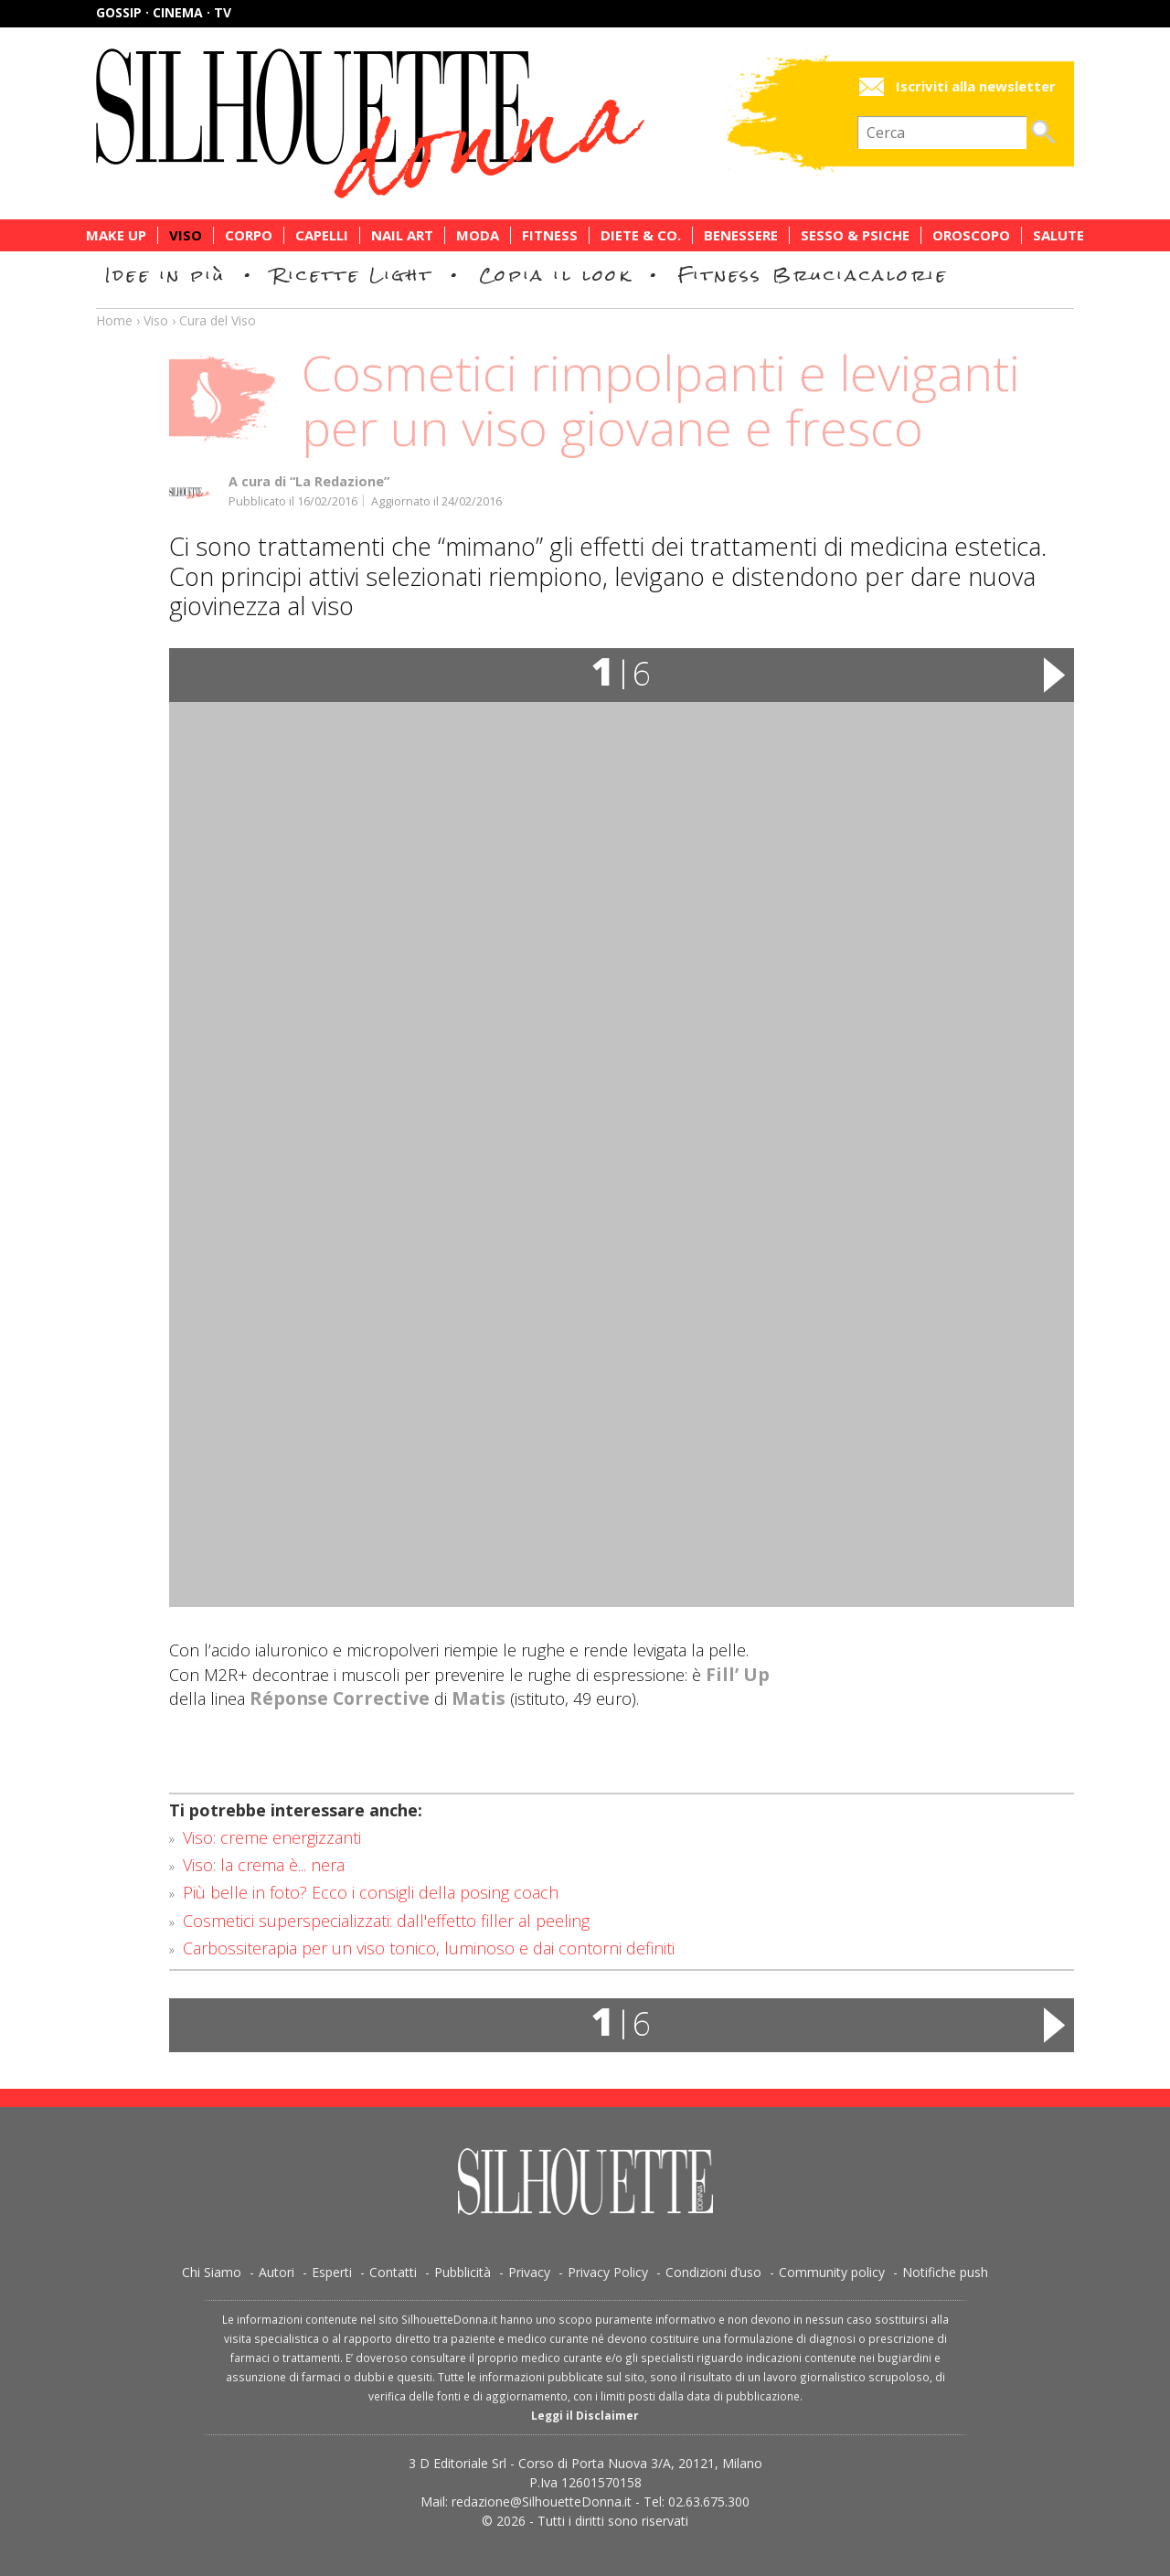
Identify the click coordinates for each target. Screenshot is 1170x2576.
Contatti (393, 2272)
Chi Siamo (211, 2272)
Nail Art (402, 235)
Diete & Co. (641, 235)
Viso (185, 235)
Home (114, 320)
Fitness (550, 235)
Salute (1058, 235)
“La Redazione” (339, 481)
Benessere (741, 235)
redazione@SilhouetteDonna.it (542, 2501)
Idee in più (165, 275)
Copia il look (555, 275)
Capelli (321, 235)
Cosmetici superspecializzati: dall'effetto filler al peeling (386, 1921)
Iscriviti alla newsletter (976, 86)
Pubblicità (462, 2272)
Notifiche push (945, 2272)
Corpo (248, 235)
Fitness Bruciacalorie (813, 275)
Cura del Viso (217, 320)
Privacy (529, 2272)
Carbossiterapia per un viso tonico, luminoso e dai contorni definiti (429, 1948)
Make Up (116, 235)
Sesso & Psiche (855, 235)
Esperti (332, 2272)
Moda (477, 235)
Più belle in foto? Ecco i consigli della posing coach (370, 1892)
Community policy (832, 2272)
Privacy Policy (608, 2272)
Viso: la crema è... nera (264, 1865)
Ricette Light (352, 275)
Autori (276, 2272)
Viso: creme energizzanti (272, 1837)
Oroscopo (971, 235)
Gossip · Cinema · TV (163, 12)
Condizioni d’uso (713, 2272)
